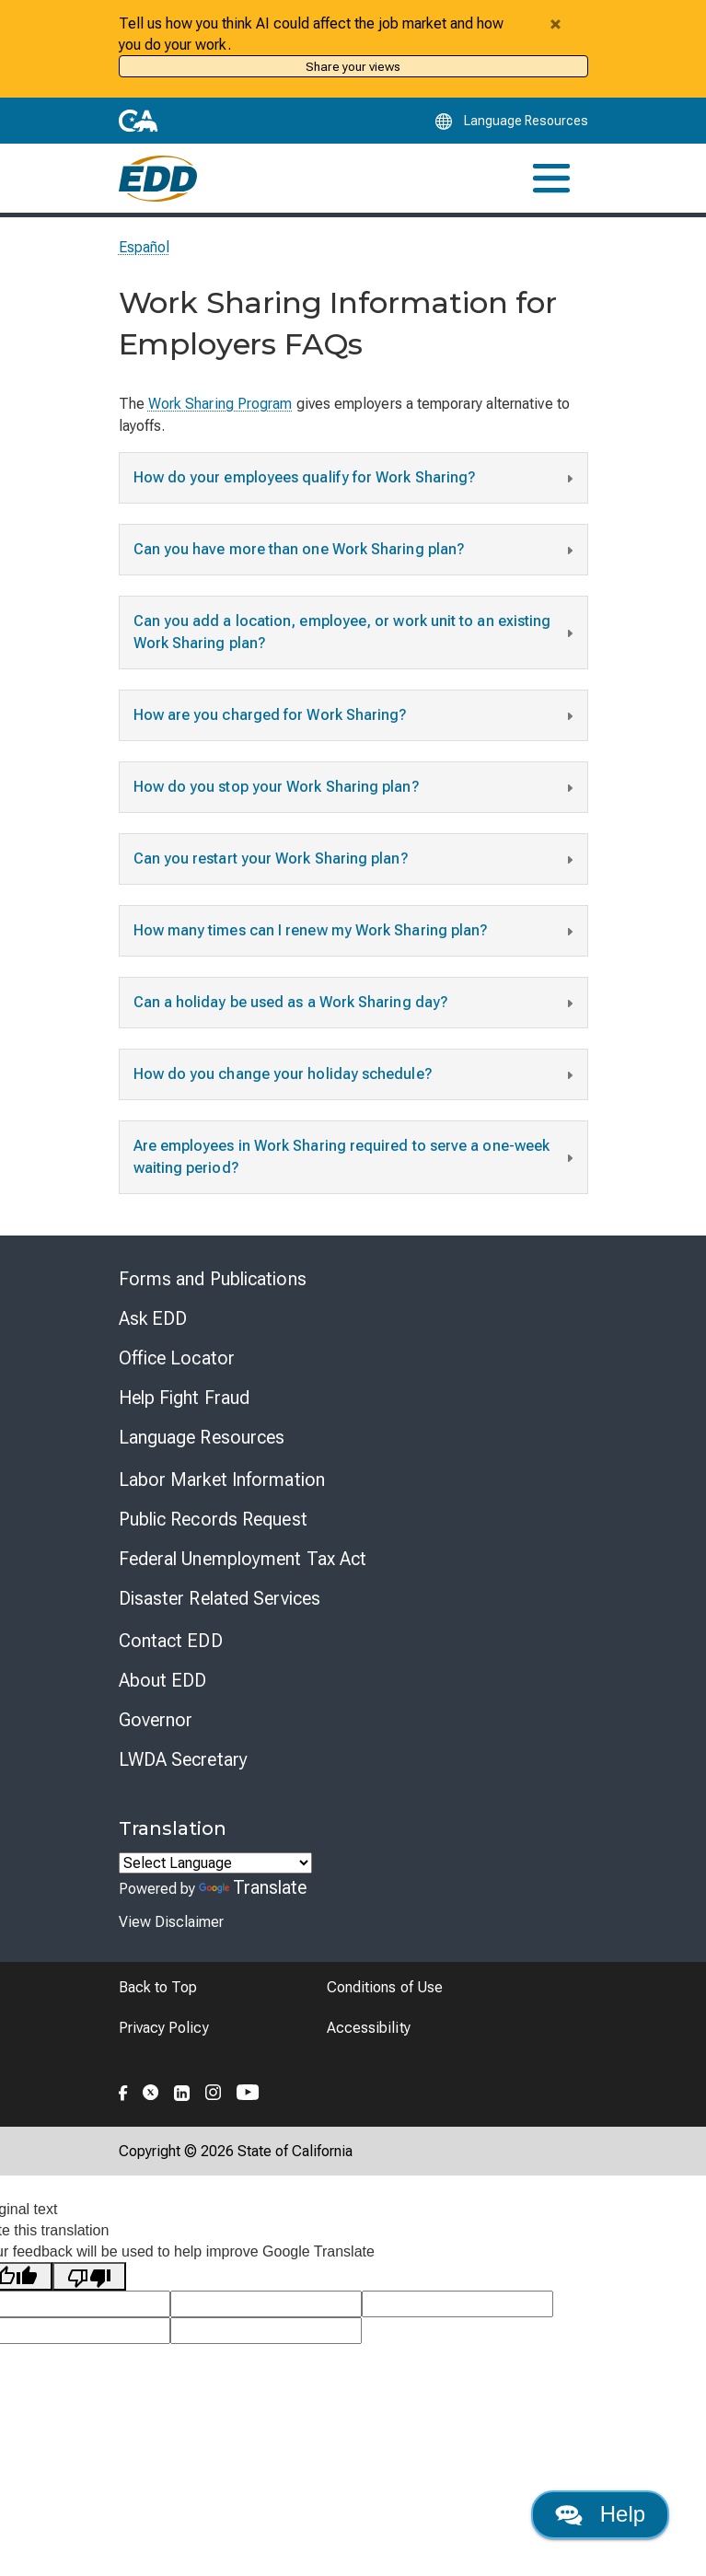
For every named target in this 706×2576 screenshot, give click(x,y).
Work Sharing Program (220, 403)
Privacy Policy (164, 2027)
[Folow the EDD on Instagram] (213, 2089)
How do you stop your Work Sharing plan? (355, 789)
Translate (253, 1887)
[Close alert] (556, 24)
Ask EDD (153, 1318)
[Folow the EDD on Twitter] (151, 2089)
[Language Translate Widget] (215, 1863)
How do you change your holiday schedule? (355, 1076)
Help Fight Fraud (184, 1398)
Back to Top (158, 1987)
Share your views (353, 66)
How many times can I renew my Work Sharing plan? (355, 933)
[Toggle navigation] (551, 178)
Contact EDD (171, 1641)
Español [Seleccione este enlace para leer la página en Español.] (144, 247)
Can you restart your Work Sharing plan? (355, 861)
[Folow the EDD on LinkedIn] (182, 2089)
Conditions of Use (385, 1987)
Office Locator (177, 1358)
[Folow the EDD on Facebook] (123, 2089)
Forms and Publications (213, 1279)
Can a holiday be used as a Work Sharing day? (355, 1004)
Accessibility (369, 2027)
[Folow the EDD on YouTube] (248, 2089)
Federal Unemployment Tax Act (243, 1559)
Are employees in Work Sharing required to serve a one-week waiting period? (355, 1157)
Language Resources (202, 1437)
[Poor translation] (89, 2276)
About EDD (163, 1680)
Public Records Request (213, 1519)
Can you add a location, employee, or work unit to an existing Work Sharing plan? (355, 632)
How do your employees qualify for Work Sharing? (355, 480)
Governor (156, 1720)
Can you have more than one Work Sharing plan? (355, 551)
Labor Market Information (222, 1479)
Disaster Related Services (220, 1598)
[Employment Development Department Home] (158, 179)
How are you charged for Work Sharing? (355, 717)
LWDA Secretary (183, 1759)
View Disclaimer (171, 1922)
